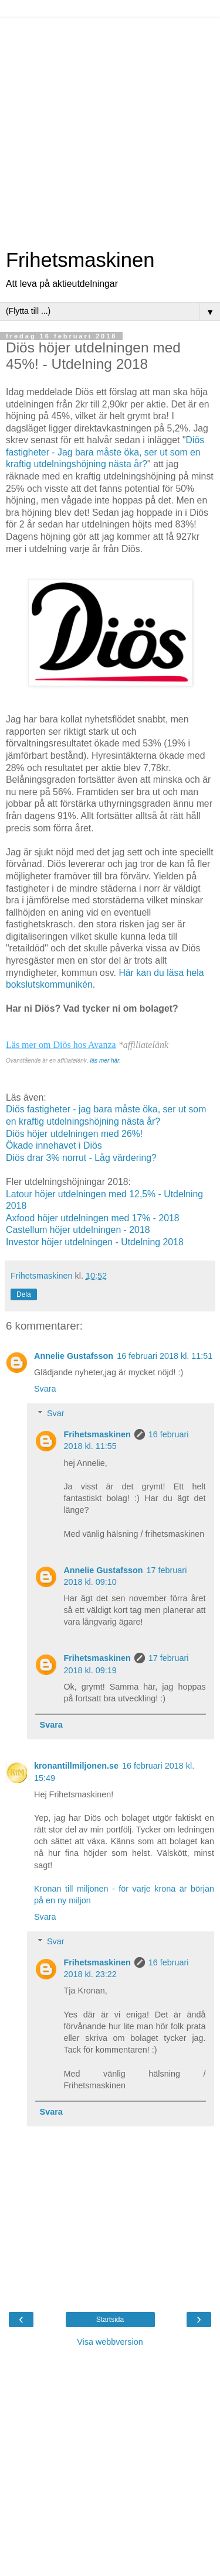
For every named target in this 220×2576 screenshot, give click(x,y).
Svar (56, 1413)
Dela (23, 1294)
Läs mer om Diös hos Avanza (61, 1045)
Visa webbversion (110, 2342)
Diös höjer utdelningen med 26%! (74, 1134)
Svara (45, 1388)
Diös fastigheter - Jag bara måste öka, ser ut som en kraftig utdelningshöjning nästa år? (105, 452)
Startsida (110, 2319)
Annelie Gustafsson (73, 1356)
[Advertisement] (110, 127)
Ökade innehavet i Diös (54, 1145)
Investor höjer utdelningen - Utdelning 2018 (95, 1242)
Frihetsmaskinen (80, 260)
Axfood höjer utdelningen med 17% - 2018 (93, 1218)
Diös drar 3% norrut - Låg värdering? (81, 1158)
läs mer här (104, 1060)
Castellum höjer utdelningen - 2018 (78, 1230)
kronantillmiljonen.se (76, 1765)
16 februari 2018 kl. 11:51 (164, 1356)
